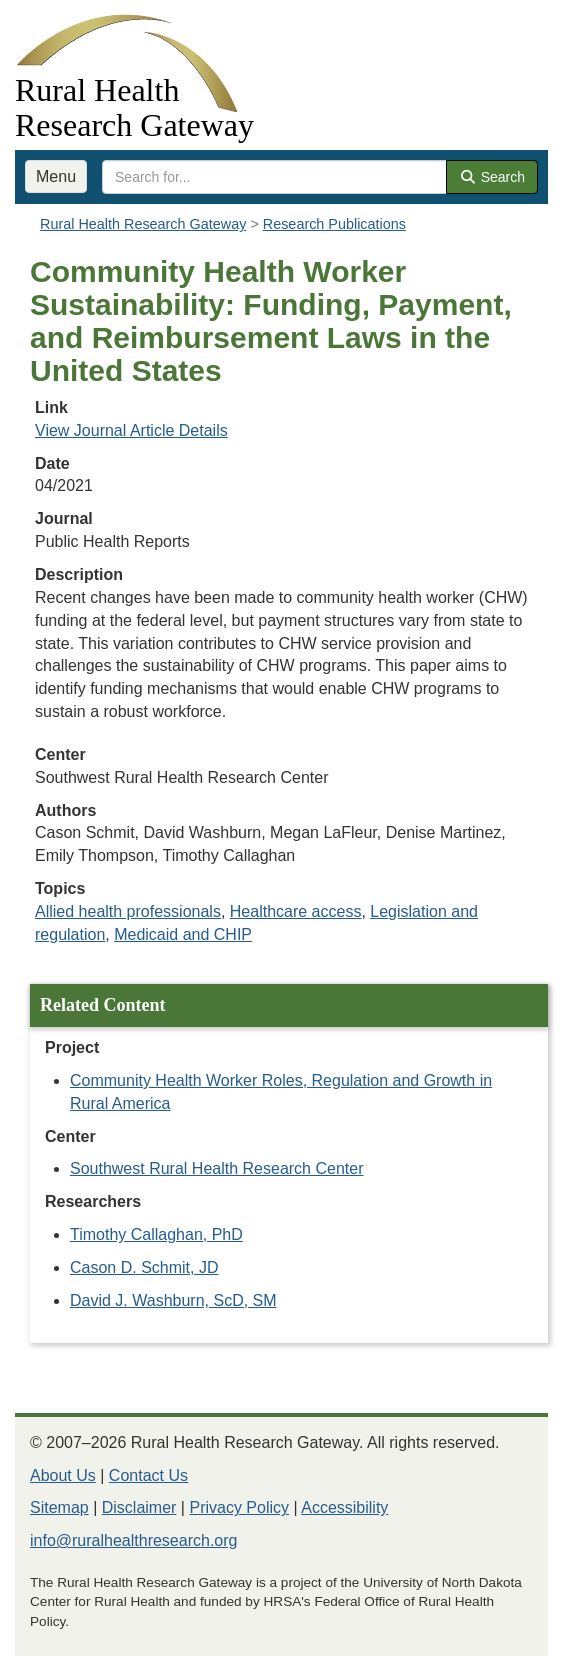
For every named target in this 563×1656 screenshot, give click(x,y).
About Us (63, 1475)
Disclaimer (139, 1507)
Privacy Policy (239, 1507)
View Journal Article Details (131, 430)
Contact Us (148, 1475)
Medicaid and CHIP (183, 934)
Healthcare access (296, 911)
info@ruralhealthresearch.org (133, 1540)
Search (492, 177)
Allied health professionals (128, 911)
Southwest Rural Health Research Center (216, 1168)
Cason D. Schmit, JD (144, 1267)
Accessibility (344, 1507)
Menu (56, 176)
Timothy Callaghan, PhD (156, 1234)
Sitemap (59, 1507)
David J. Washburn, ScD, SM (173, 1300)
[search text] (274, 177)
